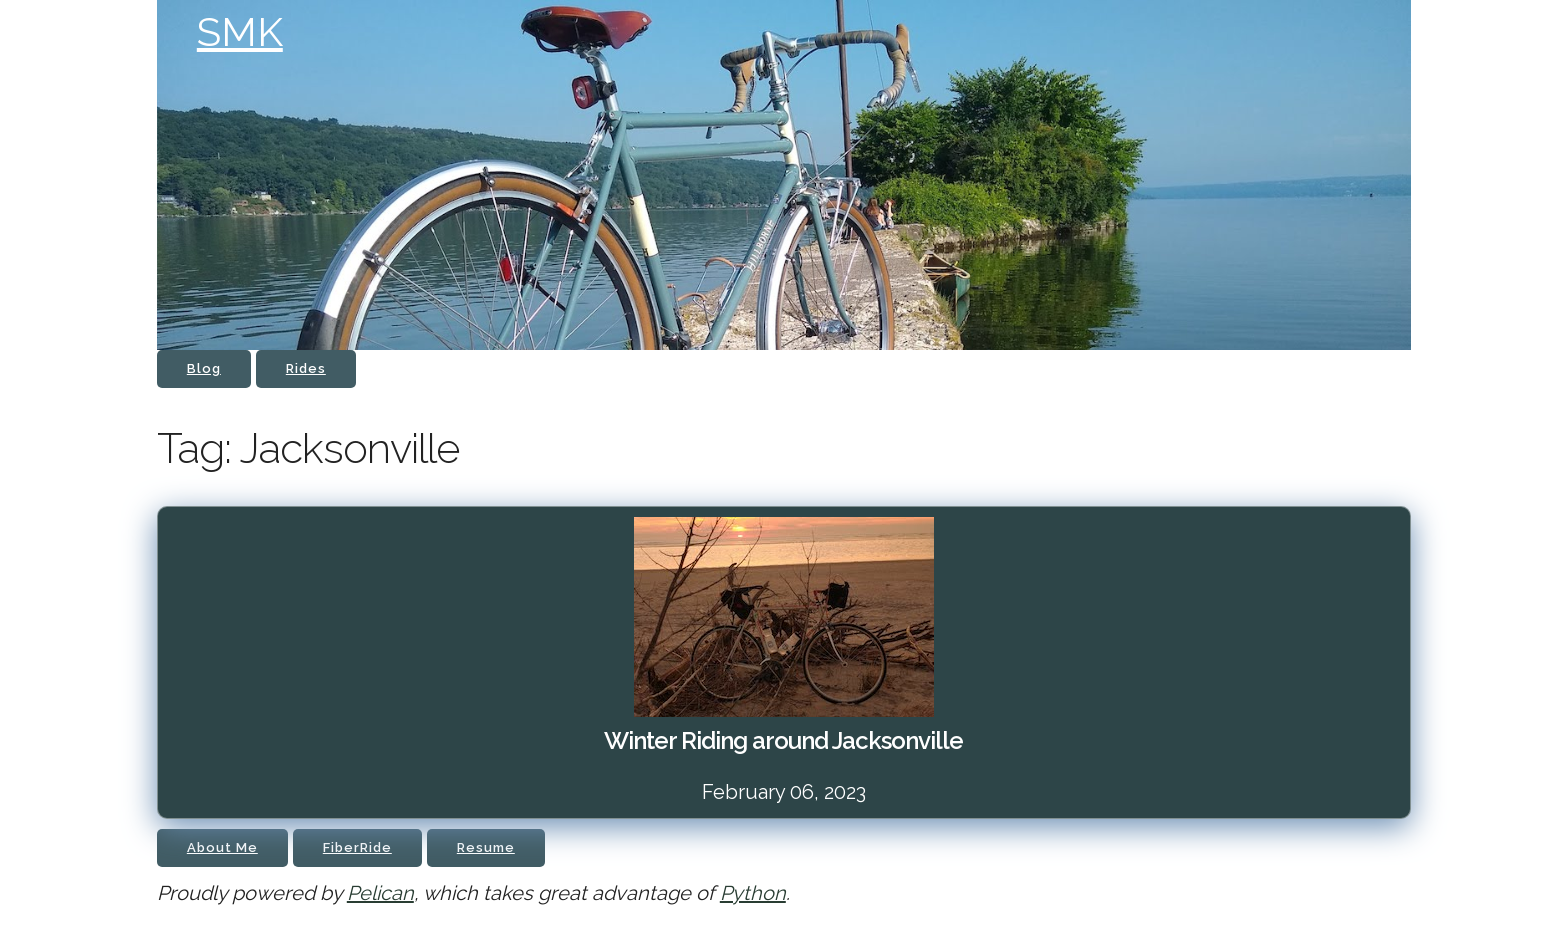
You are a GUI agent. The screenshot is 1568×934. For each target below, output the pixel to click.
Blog (204, 368)
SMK (240, 31)
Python (753, 893)
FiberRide (357, 847)
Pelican (380, 893)
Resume (486, 847)
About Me (222, 847)
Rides (306, 368)
